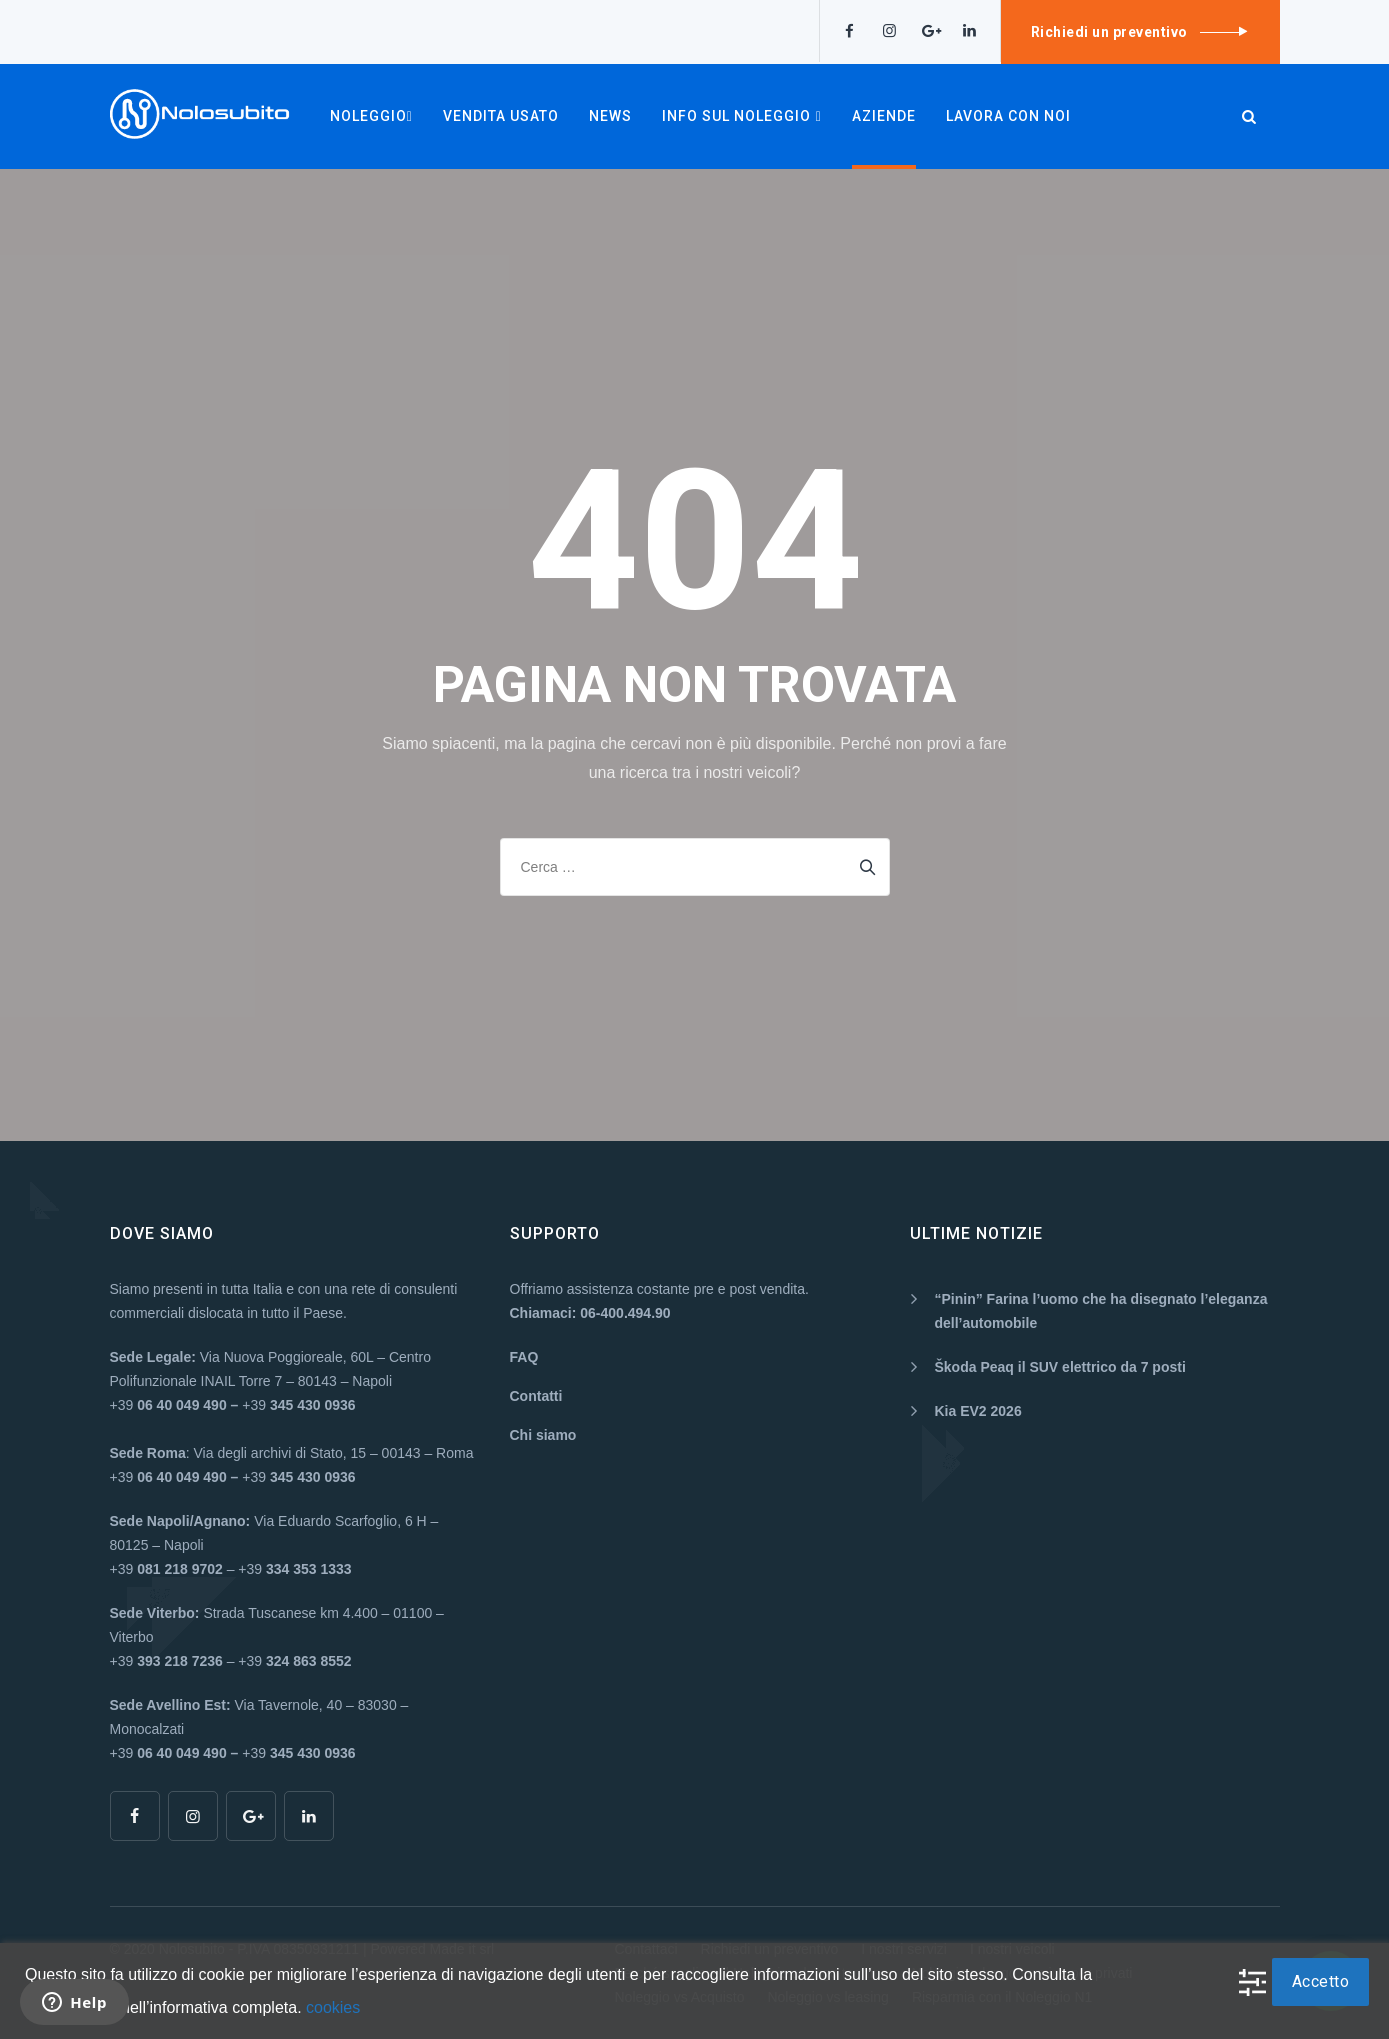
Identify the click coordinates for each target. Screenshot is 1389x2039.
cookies (333, 2007)
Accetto (1321, 1981)
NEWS (610, 116)
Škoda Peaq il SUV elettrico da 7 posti (1060, 1367)
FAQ (524, 1357)
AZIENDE (884, 116)
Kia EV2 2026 (978, 1411)
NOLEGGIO (371, 116)
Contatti (536, 1396)
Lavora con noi (1008, 116)
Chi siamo (543, 1435)
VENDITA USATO (501, 116)
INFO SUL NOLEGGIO (742, 116)
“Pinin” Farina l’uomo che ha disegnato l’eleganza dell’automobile (1101, 1311)
